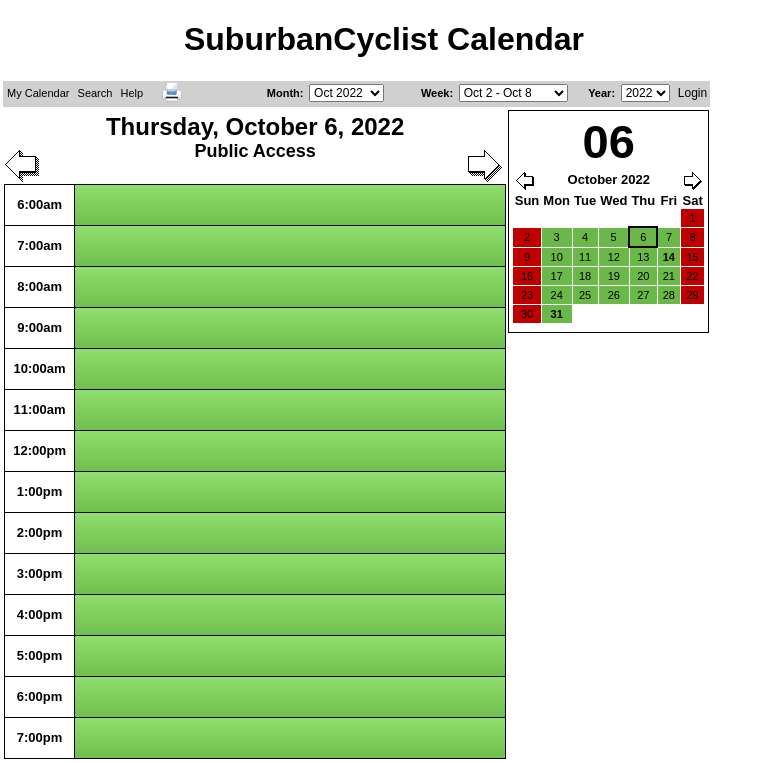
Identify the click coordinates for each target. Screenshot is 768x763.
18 (585, 276)
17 (557, 276)
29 (692, 295)
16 (527, 276)
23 (527, 295)
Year (599, 93)
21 (669, 276)
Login (692, 93)
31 (557, 314)
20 (643, 276)
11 (585, 257)
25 (585, 295)
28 (669, 295)
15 (692, 257)
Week (435, 93)
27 (643, 295)
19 (614, 276)
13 (643, 257)
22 (692, 276)
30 (527, 314)
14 (669, 257)
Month (283, 93)
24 (557, 295)
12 (614, 257)
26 (614, 295)
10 (557, 257)
